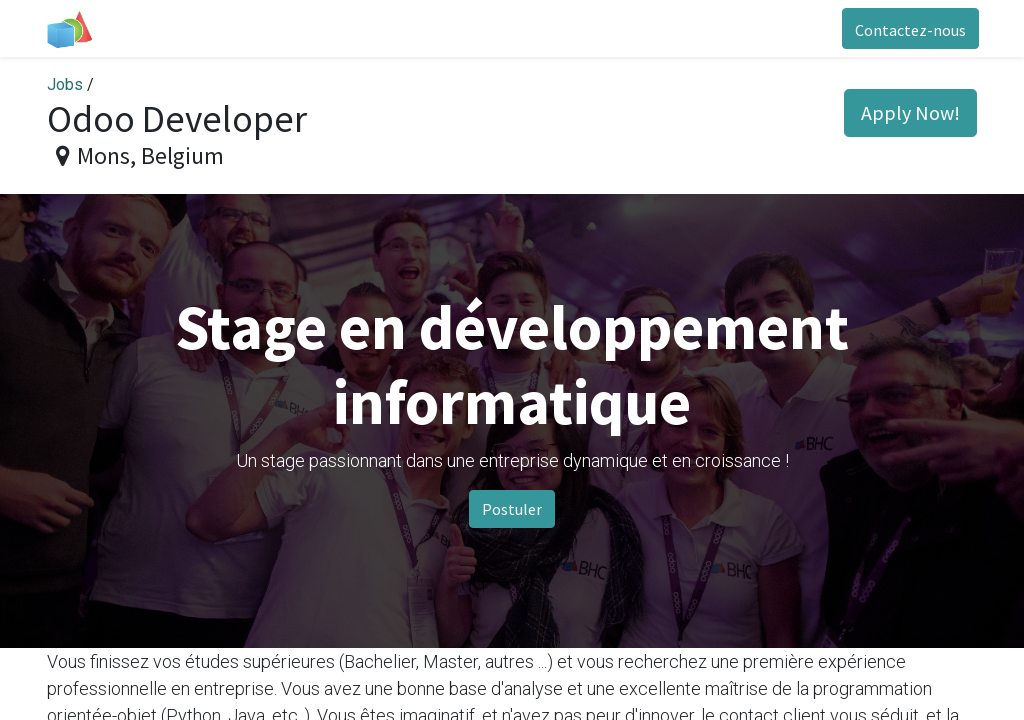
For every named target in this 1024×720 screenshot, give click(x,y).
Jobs (65, 84)
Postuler (512, 509)
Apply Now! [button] (910, 112)
